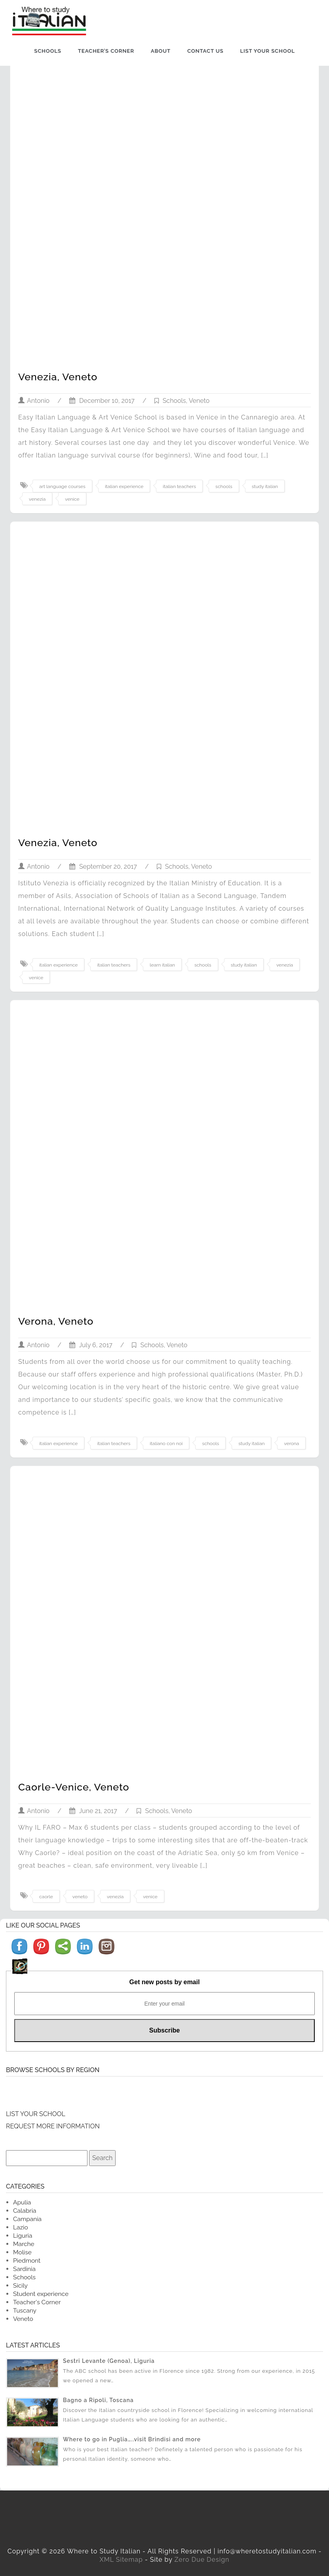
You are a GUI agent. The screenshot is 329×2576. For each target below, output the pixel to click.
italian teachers (179, 486)
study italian (265, 486)
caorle (46, 1896)
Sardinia (24, 2269)
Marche (23, 2244)
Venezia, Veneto (57, 377)
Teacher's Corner (37, 2302)
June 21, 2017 (93, 1811)
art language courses (62, 486)
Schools (47, 51)
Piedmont (26, 2260)
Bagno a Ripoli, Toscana (98, 2400)
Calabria (24, 2210)
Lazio (20, 2227)
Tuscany (24, 2310)
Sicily (20, 2285)
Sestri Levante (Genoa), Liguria (109, 2361)
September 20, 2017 (103, 866)
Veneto (199, 400)
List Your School (267, 51)
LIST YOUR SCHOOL (35, 2114)
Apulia (22, 2202)
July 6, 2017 (90, 1345)
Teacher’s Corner (106, 51)
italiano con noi (166, 1443)
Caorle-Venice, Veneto (73, 1787)
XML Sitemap (121, 2559)
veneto (79, 1896)
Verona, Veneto (55, 1321)
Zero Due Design (202, 2559)
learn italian (162, 965)
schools (223, 486)
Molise (22, 2252)
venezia (37, 499)
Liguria (22, 2235)
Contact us (205, 51)
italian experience (124, 486)
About (161, 51)
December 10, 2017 (102, 400)
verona (291, 1443)
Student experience (40, 2294)
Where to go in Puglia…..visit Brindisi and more (132, 2439)
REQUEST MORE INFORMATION (53, 2126)
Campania (27, 2219)
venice (72, 499)
